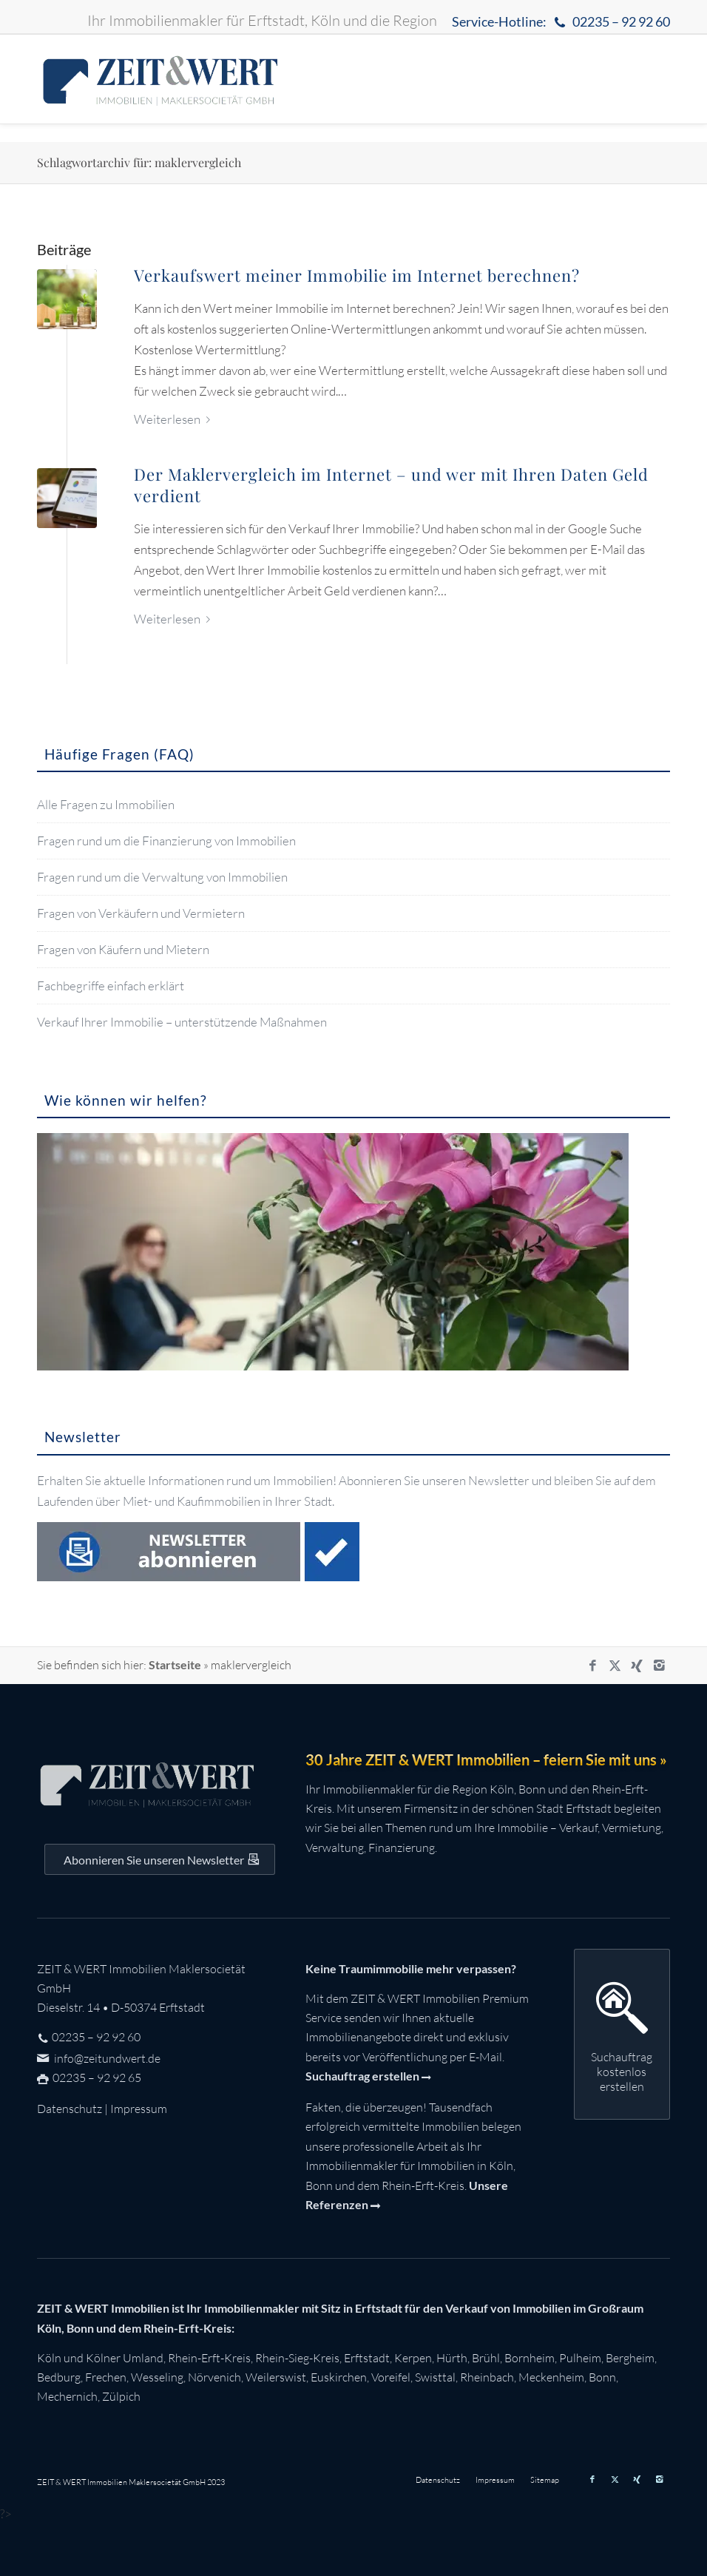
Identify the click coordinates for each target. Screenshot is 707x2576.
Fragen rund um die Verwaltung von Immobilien (162, 877)
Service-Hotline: (561, 23)
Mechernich (67, 2396)
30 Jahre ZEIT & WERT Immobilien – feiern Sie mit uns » (486, 1759)
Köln (49, 2357)
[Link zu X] (614, 1665)
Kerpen (413, 2357)
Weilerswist (276, 2377)
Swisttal (435, 2377)
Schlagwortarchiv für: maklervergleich (139, 162)
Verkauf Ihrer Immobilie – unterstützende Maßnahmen (182, 1022)
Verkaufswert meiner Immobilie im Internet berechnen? (357, 275)
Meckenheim (551, 2377)
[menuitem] (557, 22)
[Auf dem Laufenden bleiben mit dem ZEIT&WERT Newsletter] (159, 1859)
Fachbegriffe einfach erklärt (110, 985)
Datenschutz (69, 2108)
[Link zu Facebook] (592, 1665)
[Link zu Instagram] (659, 1665)
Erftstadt (367, 2357)
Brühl (486, 2357)
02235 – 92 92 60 (96, 2036)
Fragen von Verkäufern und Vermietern (141, 913)
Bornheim (529, 2357)
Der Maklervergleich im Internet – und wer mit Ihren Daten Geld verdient (391, 485)
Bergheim (630, 2357)
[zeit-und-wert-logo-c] (160, 79)
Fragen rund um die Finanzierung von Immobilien (166, 840)
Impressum (138, 2108)
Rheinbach (487, 2377)
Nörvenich (214, 2377)
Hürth (451, 2357)
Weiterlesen (175, 419)
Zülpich (121, 2396)
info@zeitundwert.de (106, 2058)
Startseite (175, 1664)
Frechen (105, 2377)
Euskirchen (339, 2377)
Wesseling (157, 2377)
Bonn (602, 2377)
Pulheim (580, 2357)
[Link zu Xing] (637, 1665)
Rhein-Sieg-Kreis (297, 2357)
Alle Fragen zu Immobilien (106, 804)
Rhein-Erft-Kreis (209, 2357)
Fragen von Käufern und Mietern (123, 949)
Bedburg (59, 2377)
